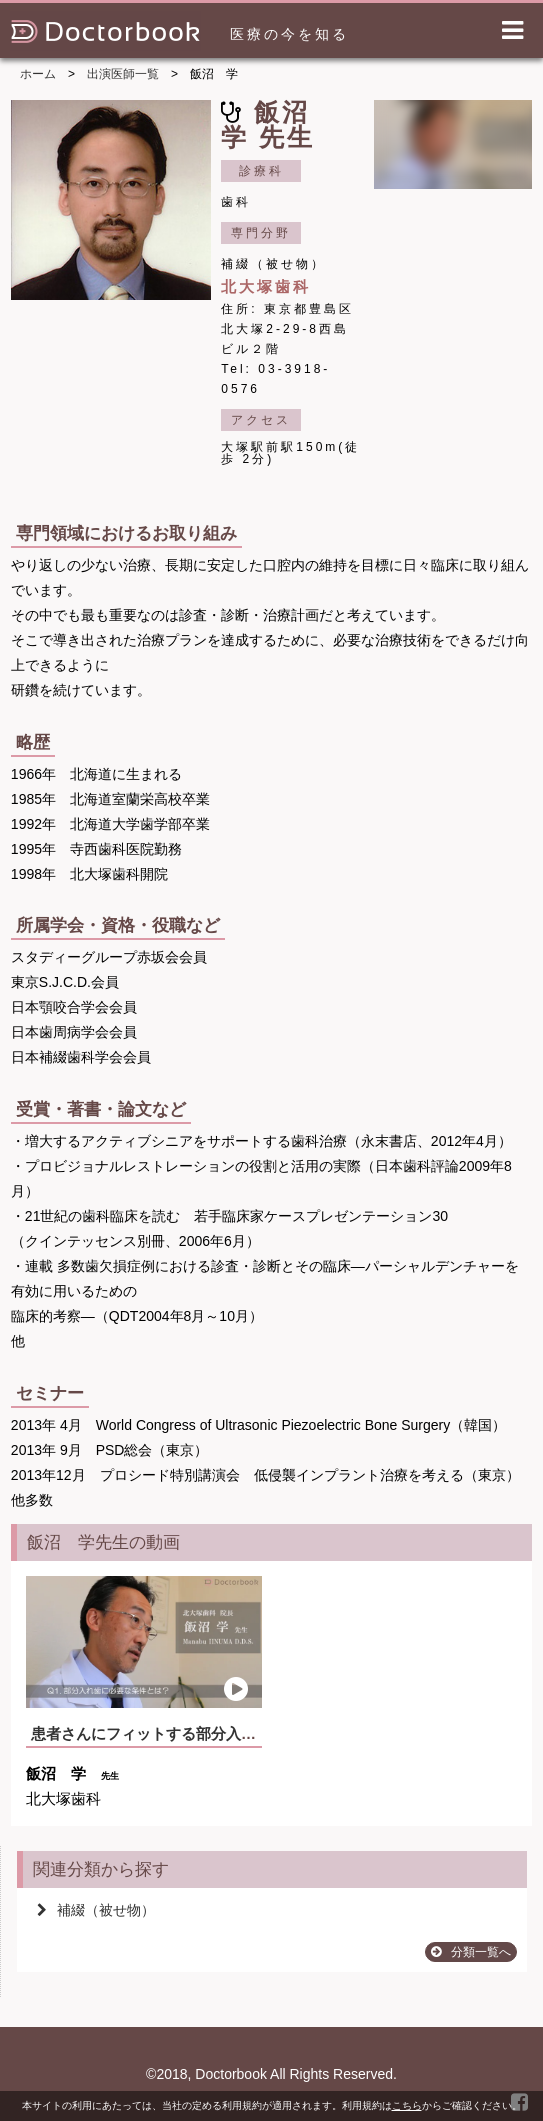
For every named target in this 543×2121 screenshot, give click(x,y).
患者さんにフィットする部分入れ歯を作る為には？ (203, 1733)
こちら (407, 2105)
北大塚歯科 (266, 286)
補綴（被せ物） (96, 1910)
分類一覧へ (471, 1952)
